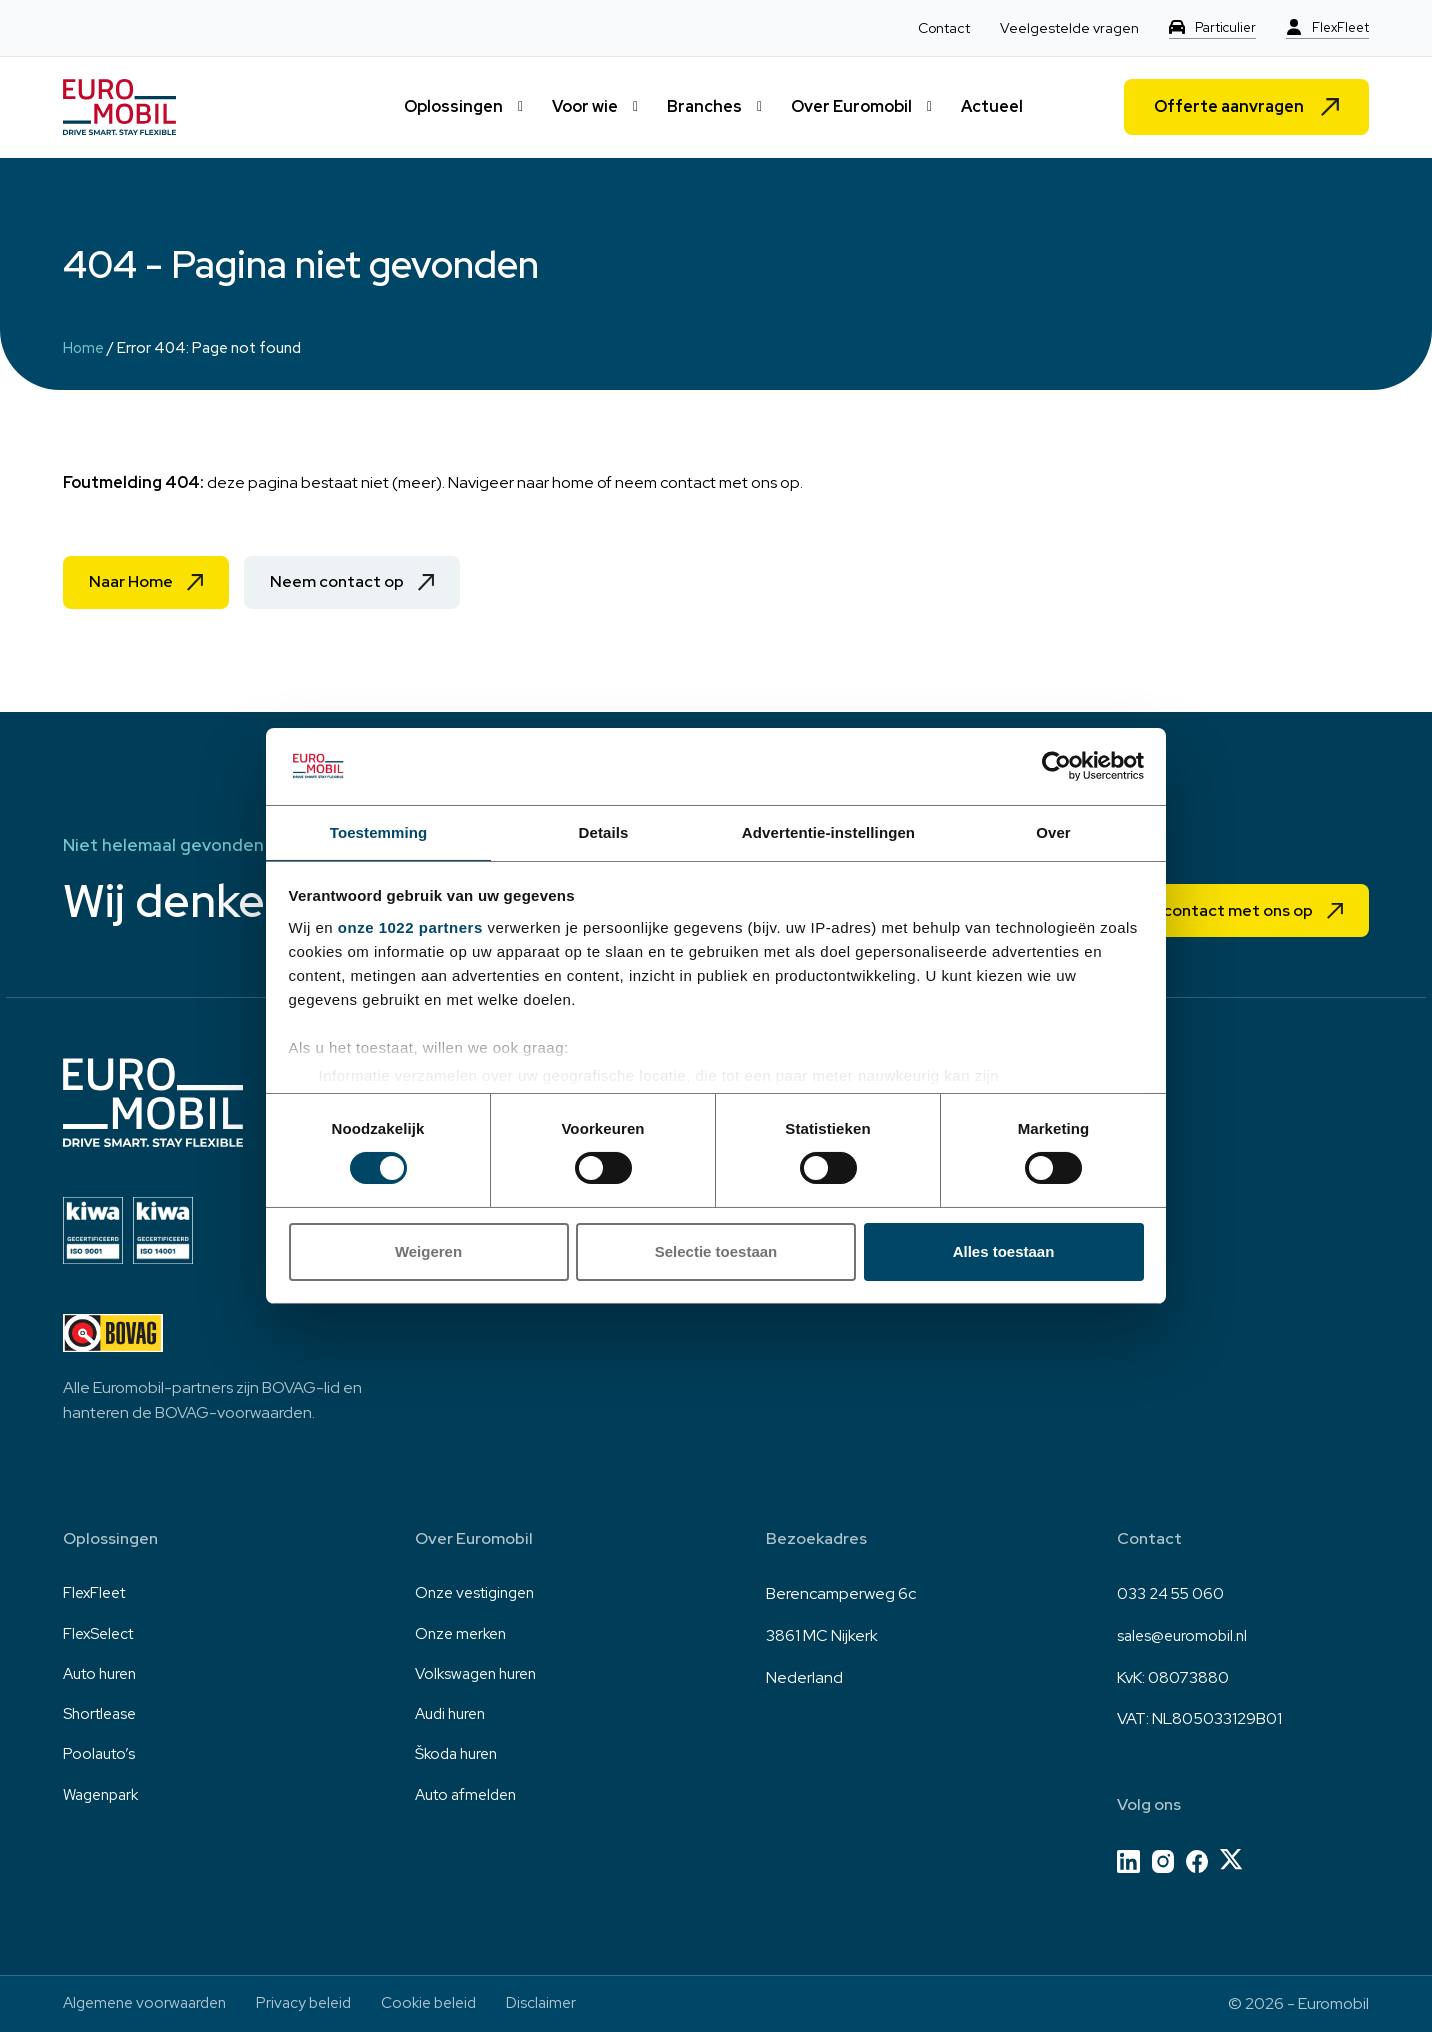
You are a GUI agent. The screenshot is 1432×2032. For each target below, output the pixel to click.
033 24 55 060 (1171, 1593)
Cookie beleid (448, 2003)
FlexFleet (1338, 28)
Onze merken (463, 1635)
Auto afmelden (469, 1801)
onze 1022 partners (410, 928)
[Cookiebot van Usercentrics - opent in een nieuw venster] (1056, 765)
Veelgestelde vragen (1061, 28)
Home (84, 348)
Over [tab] (1053, 831)
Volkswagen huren (480, 1677)
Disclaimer (565, 2003)
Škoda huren (460, 1760)
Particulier (1219, 28)
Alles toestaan (1004, 1252)
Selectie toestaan (716, 1252)
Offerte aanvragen (1229, 106)
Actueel (992, 106)
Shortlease (102, 1718)
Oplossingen (453, 106)
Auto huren (103, 1677)
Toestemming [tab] (379, 831)
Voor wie (585, 106)
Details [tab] (604, 831)
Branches (704, 106)
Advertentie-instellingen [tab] (828, 831)
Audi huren (453, 1718)
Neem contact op (356, 583)
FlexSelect (100, 1635)
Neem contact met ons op (1203, 909)
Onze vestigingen (479, 1593)
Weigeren (428, 1252)
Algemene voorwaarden (150, 2003)
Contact (936, 28)
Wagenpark (104, 1801)
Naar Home (136, 583)
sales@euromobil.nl (1185, 1635)
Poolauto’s (100, 1760)
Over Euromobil (851, 106)
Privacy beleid (317, 2003)
